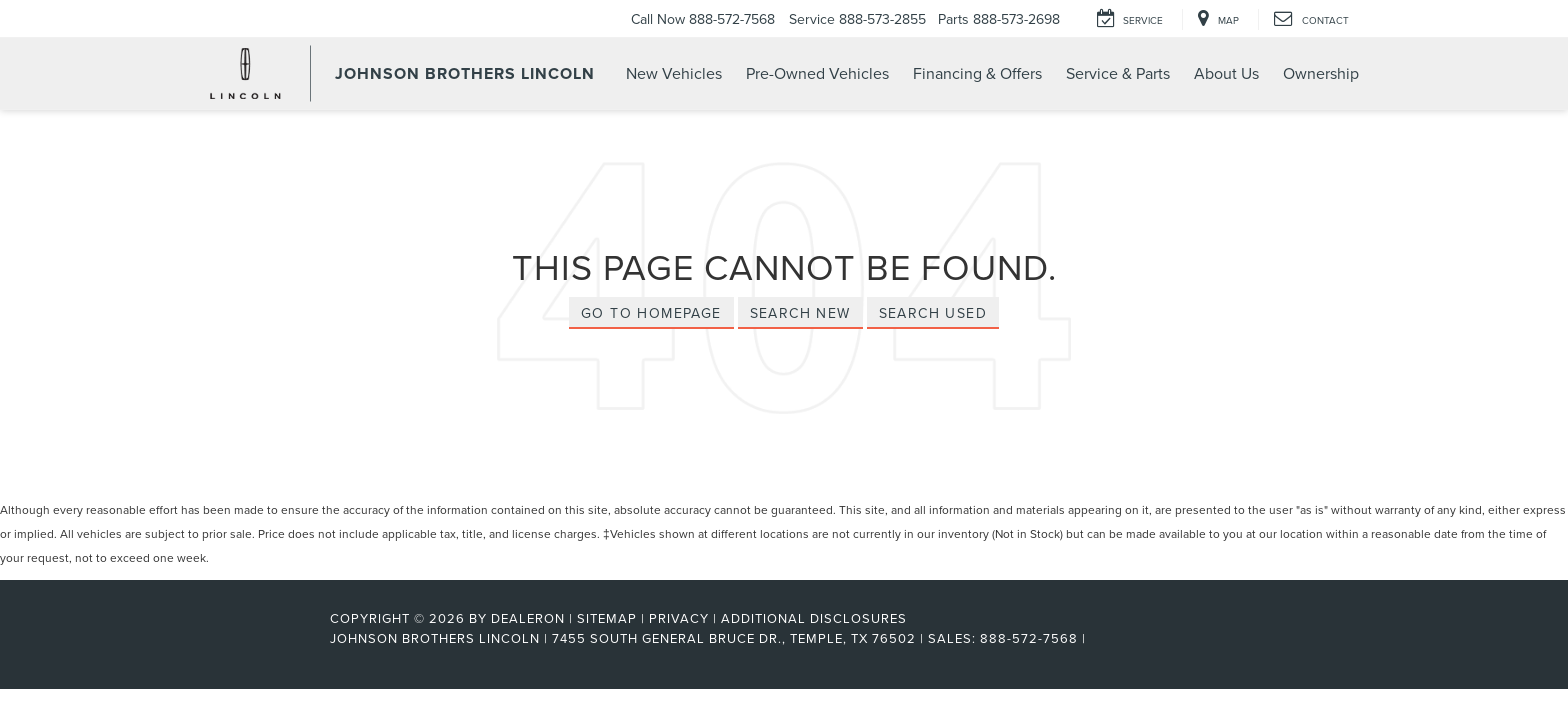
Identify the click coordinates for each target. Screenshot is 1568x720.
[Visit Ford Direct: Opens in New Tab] (1096, 638)
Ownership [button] (1321, 73)
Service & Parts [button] (1118, 73)
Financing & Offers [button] (977, 73)
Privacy (679, 618)
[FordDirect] (265, 638)
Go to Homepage (651, 313)
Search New (800, 313)
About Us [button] (1226, 73)
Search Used (933, 313)
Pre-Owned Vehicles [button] (817, 73)
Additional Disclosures (814, 618)
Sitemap (607, 618)
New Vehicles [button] (674, 73)
